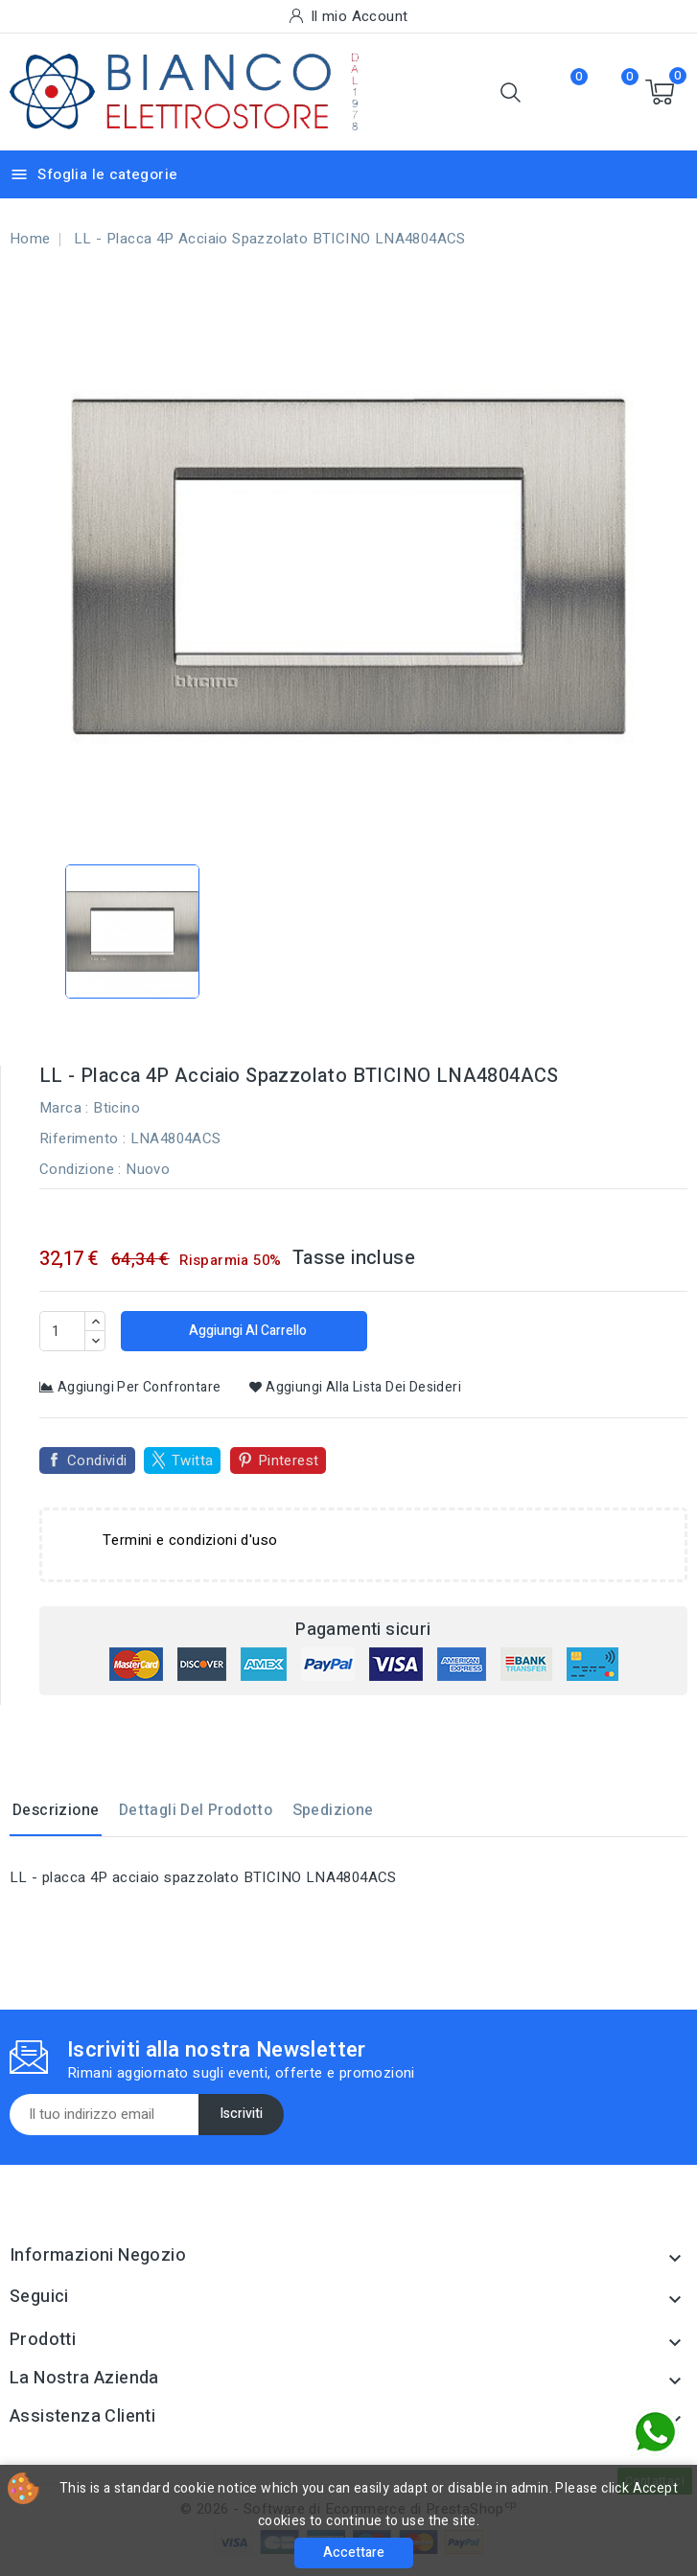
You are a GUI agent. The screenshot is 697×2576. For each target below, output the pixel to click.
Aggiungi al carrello (246, 1331)
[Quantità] (62, 1331)
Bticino (116, 1107)
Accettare (353, 2552)
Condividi (97, 1460)
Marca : (64, 1107)
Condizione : (80, 1169)
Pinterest (288, 1460)
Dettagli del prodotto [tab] (195, 1810)
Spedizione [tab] (333, 1810)
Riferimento (78, 1138)
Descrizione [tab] (55, 1810)
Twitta (192, 1460)
